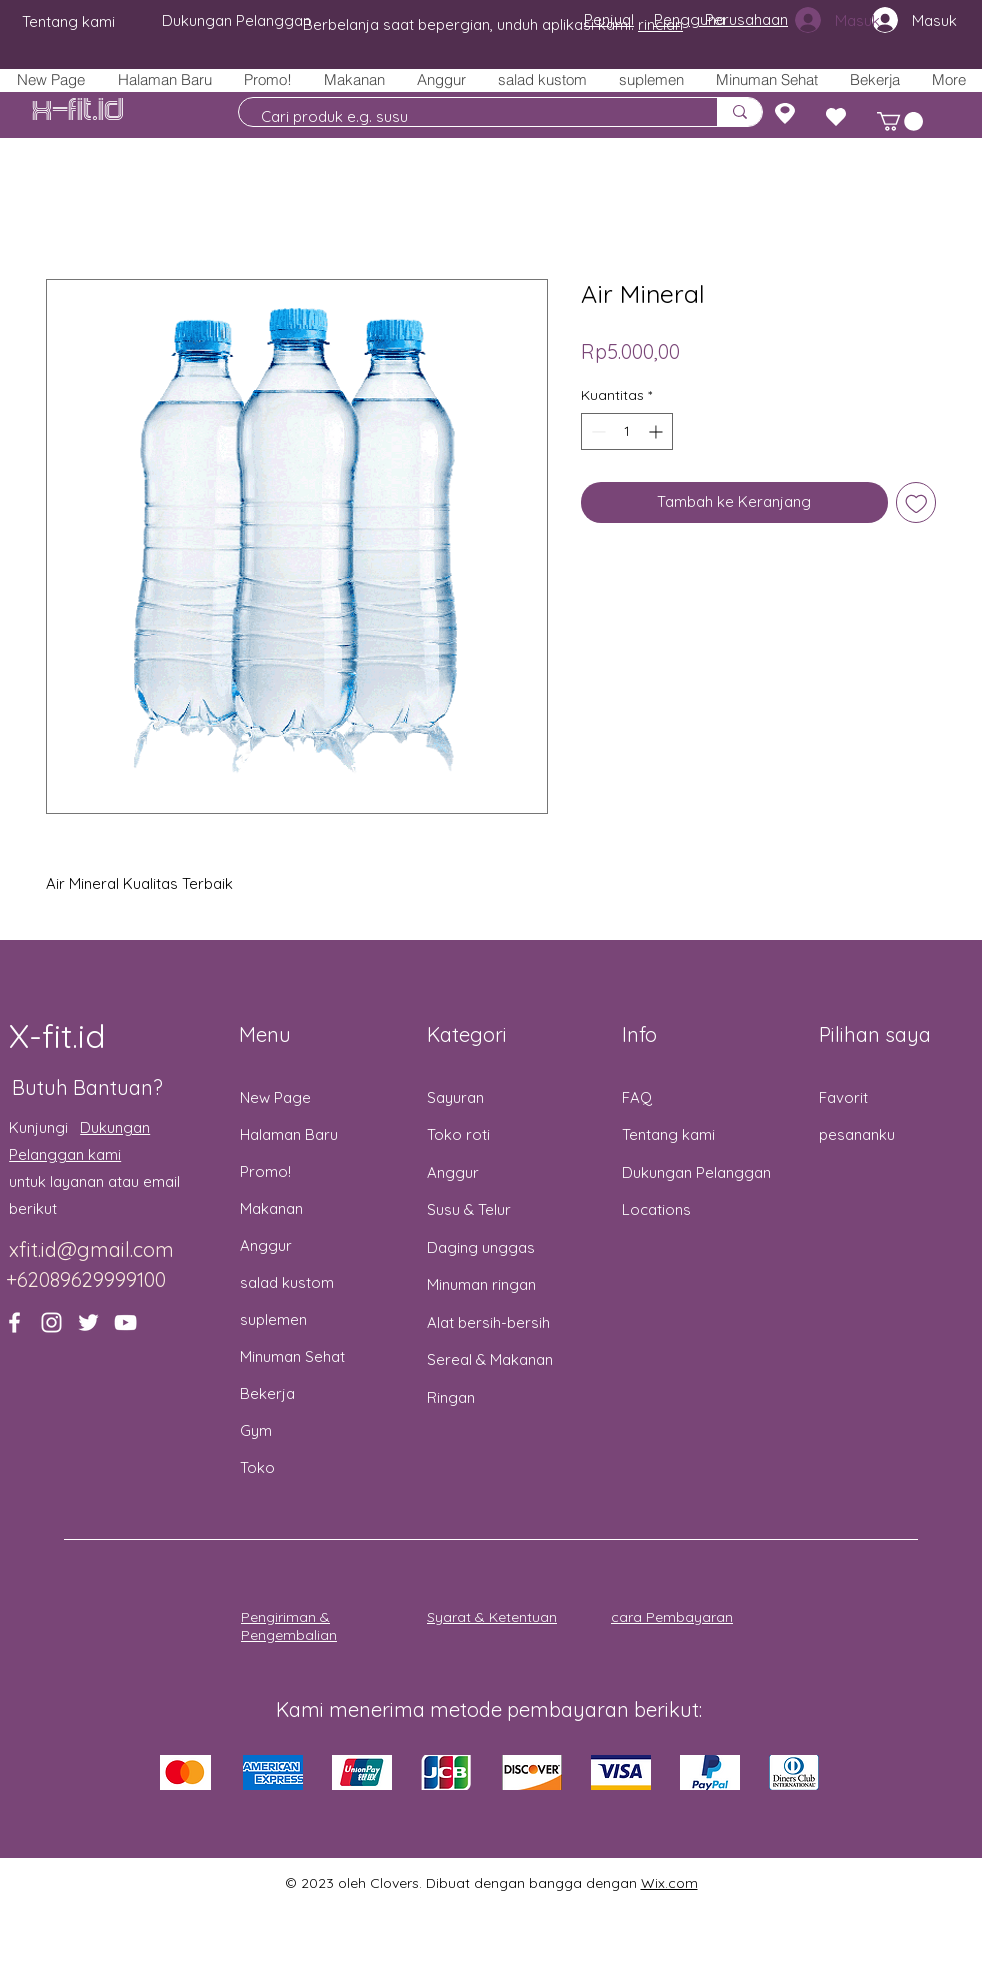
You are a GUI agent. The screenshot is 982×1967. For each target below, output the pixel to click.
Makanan (271, 1208)
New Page (275, 1097)
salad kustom (287, 1282)
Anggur (266, 1245)
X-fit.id (78, 110)
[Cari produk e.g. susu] (468, 116)
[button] (353, 79)
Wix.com (669, 1883)
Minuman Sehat (292, 1356)
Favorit (843, 1097)
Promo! (265, 1171)
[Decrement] (596, 431)
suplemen (273, 1319)
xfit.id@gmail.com (91, 1249)
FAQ (637, 1097)
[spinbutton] (627, 431)
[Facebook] (14, 1322)
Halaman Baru (289, 1134)
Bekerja (267, 1393)
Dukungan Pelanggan (696, 1172)
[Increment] (657, 431)
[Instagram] (51, 1322)
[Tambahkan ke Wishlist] (916, 502)
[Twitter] (88, 1322)
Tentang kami (668, 1134)
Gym (256, 1430)
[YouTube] (125, 1322)
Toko (257, 1467)
